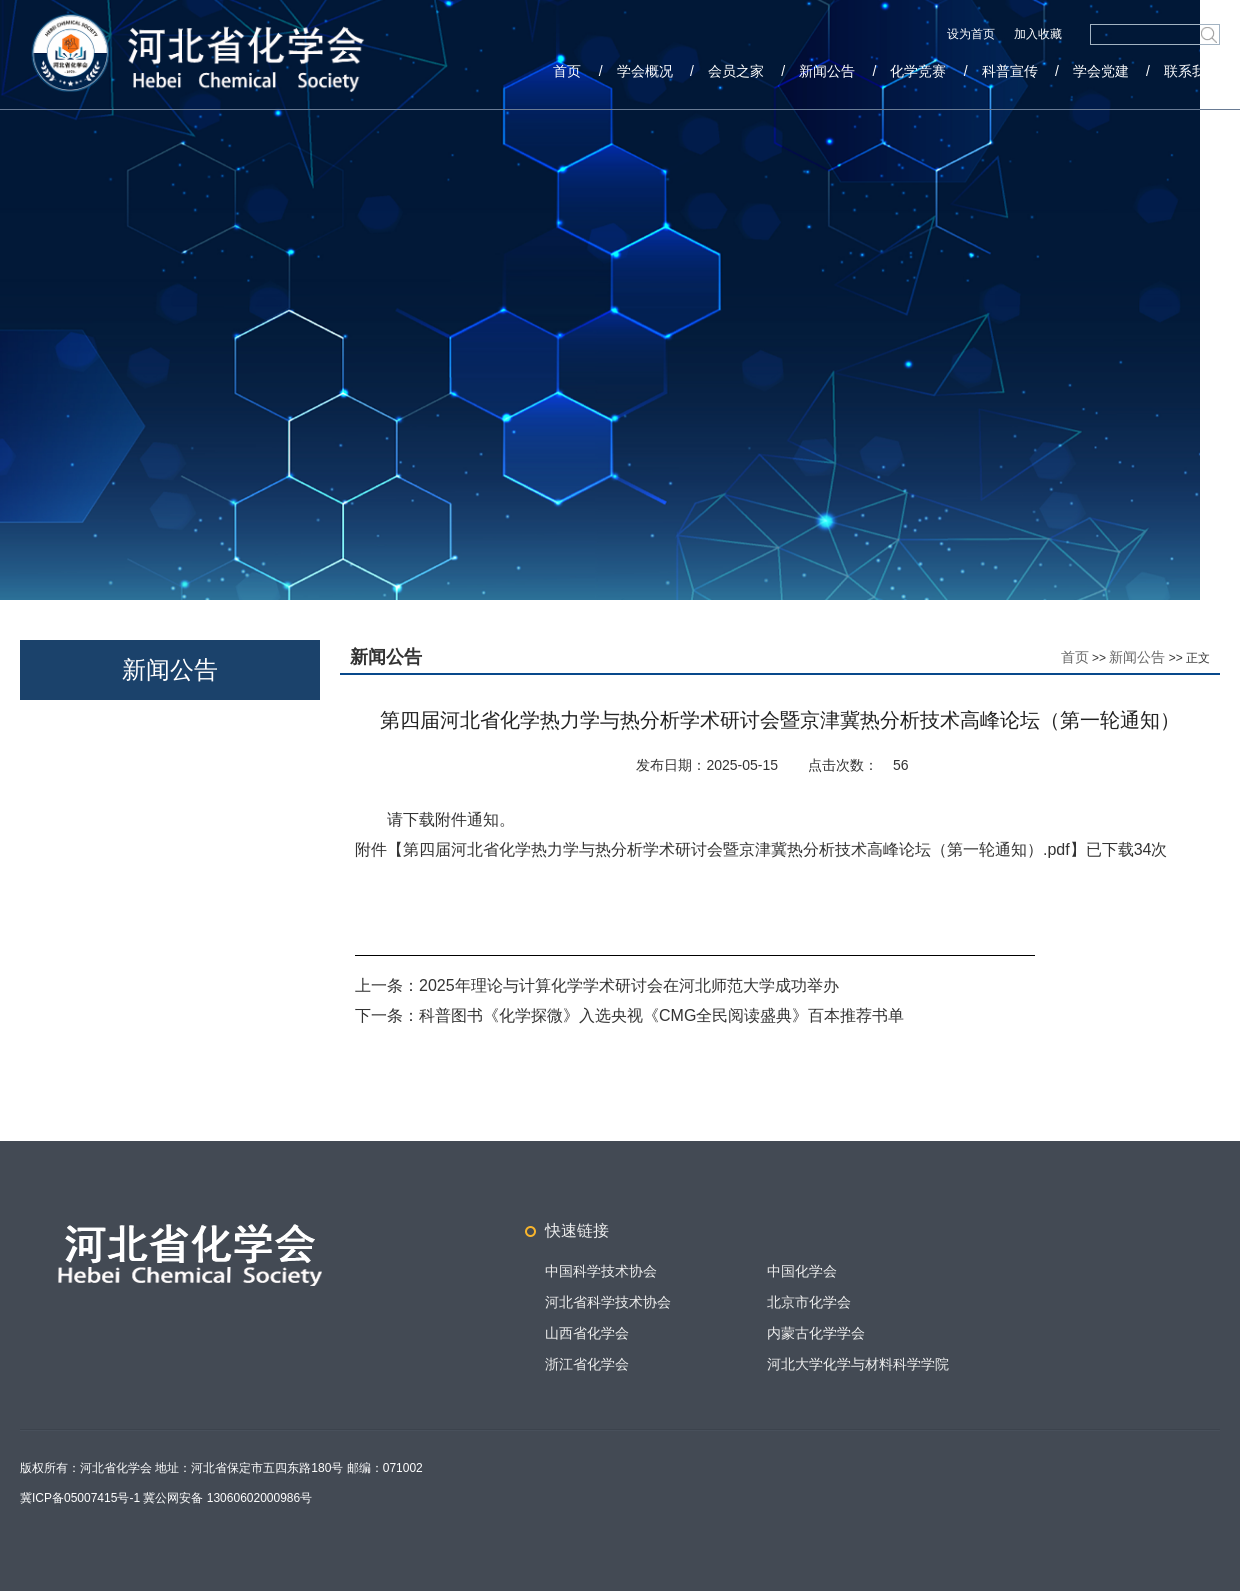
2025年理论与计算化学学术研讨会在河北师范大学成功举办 (629, 985)
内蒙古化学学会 (816, 1333)
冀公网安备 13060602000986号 (227, 1498)
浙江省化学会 (587, 1364)
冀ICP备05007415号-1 (80, 1498)
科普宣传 (1010, 71)
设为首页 (972, 34)
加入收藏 (1038, 34)
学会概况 (645, 71)
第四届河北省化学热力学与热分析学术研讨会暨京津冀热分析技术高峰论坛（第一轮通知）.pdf (736, 849)
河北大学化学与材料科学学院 (858, 1364)
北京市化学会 (809, 1302)
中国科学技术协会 (601, 1271)
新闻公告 (827, 71)
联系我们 (1192, 71)
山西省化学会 (587, 1333)
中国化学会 (802, 1271)
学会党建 (1101, 71)
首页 (567, 71)
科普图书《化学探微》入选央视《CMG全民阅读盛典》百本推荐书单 (661, 1015)
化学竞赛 (918, 71)
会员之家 (736, 71)
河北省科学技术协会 (608, 1302)
